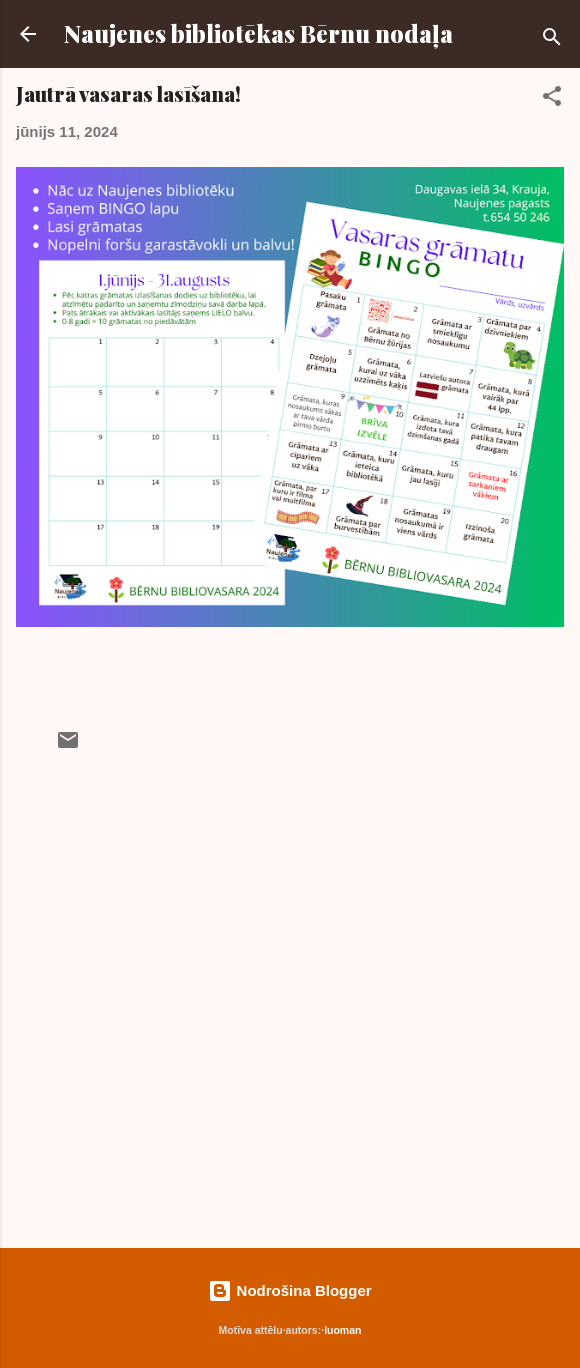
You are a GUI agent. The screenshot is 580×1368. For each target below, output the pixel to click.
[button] (552, 99)
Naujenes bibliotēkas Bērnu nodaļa (258, 33)
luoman (342, 1330)
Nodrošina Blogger (289, 1290)
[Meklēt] (552, 40)
